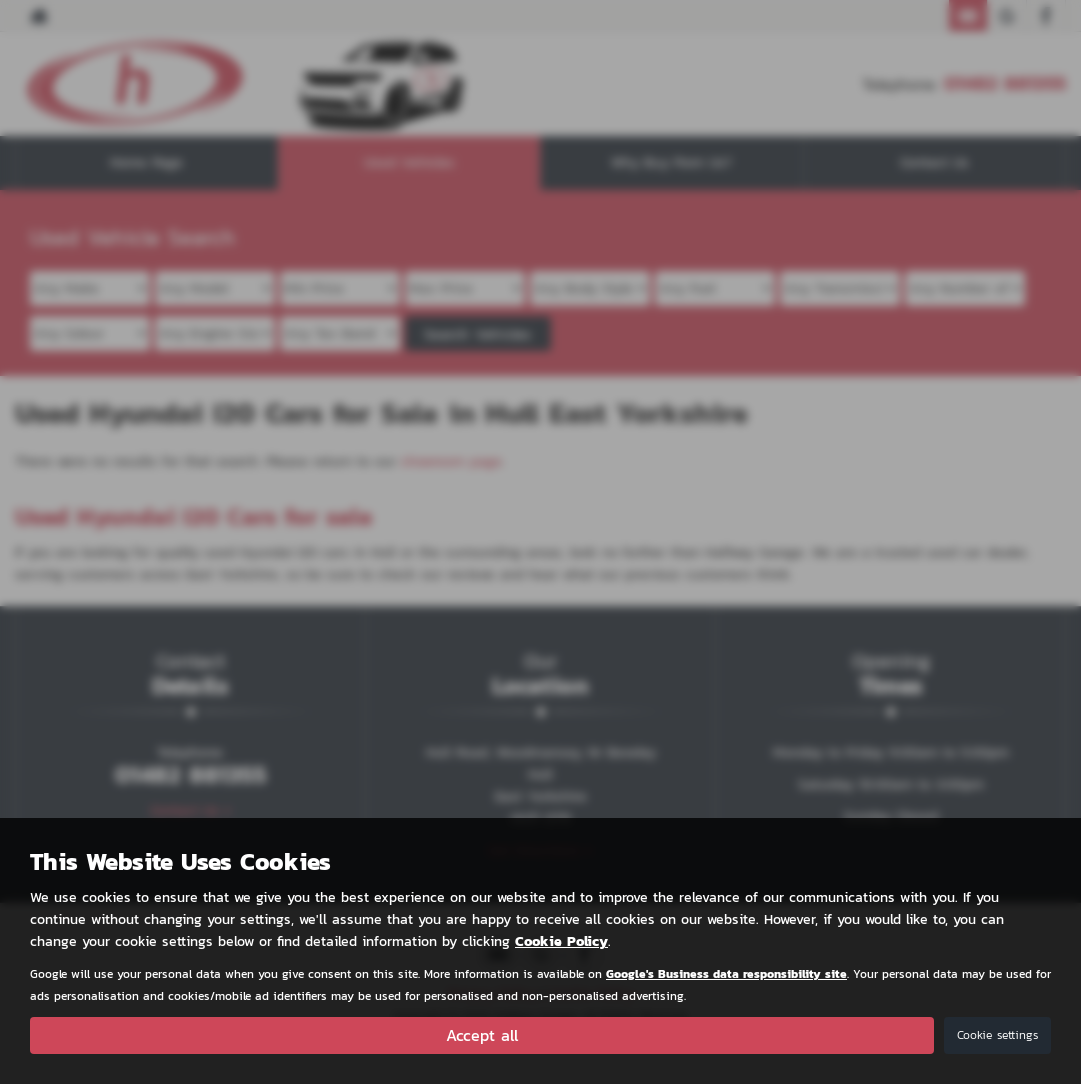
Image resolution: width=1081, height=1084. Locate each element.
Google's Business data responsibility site (726, 974)
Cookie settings (997, 1035)
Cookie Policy (561, 941)
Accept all (482, 1035)
